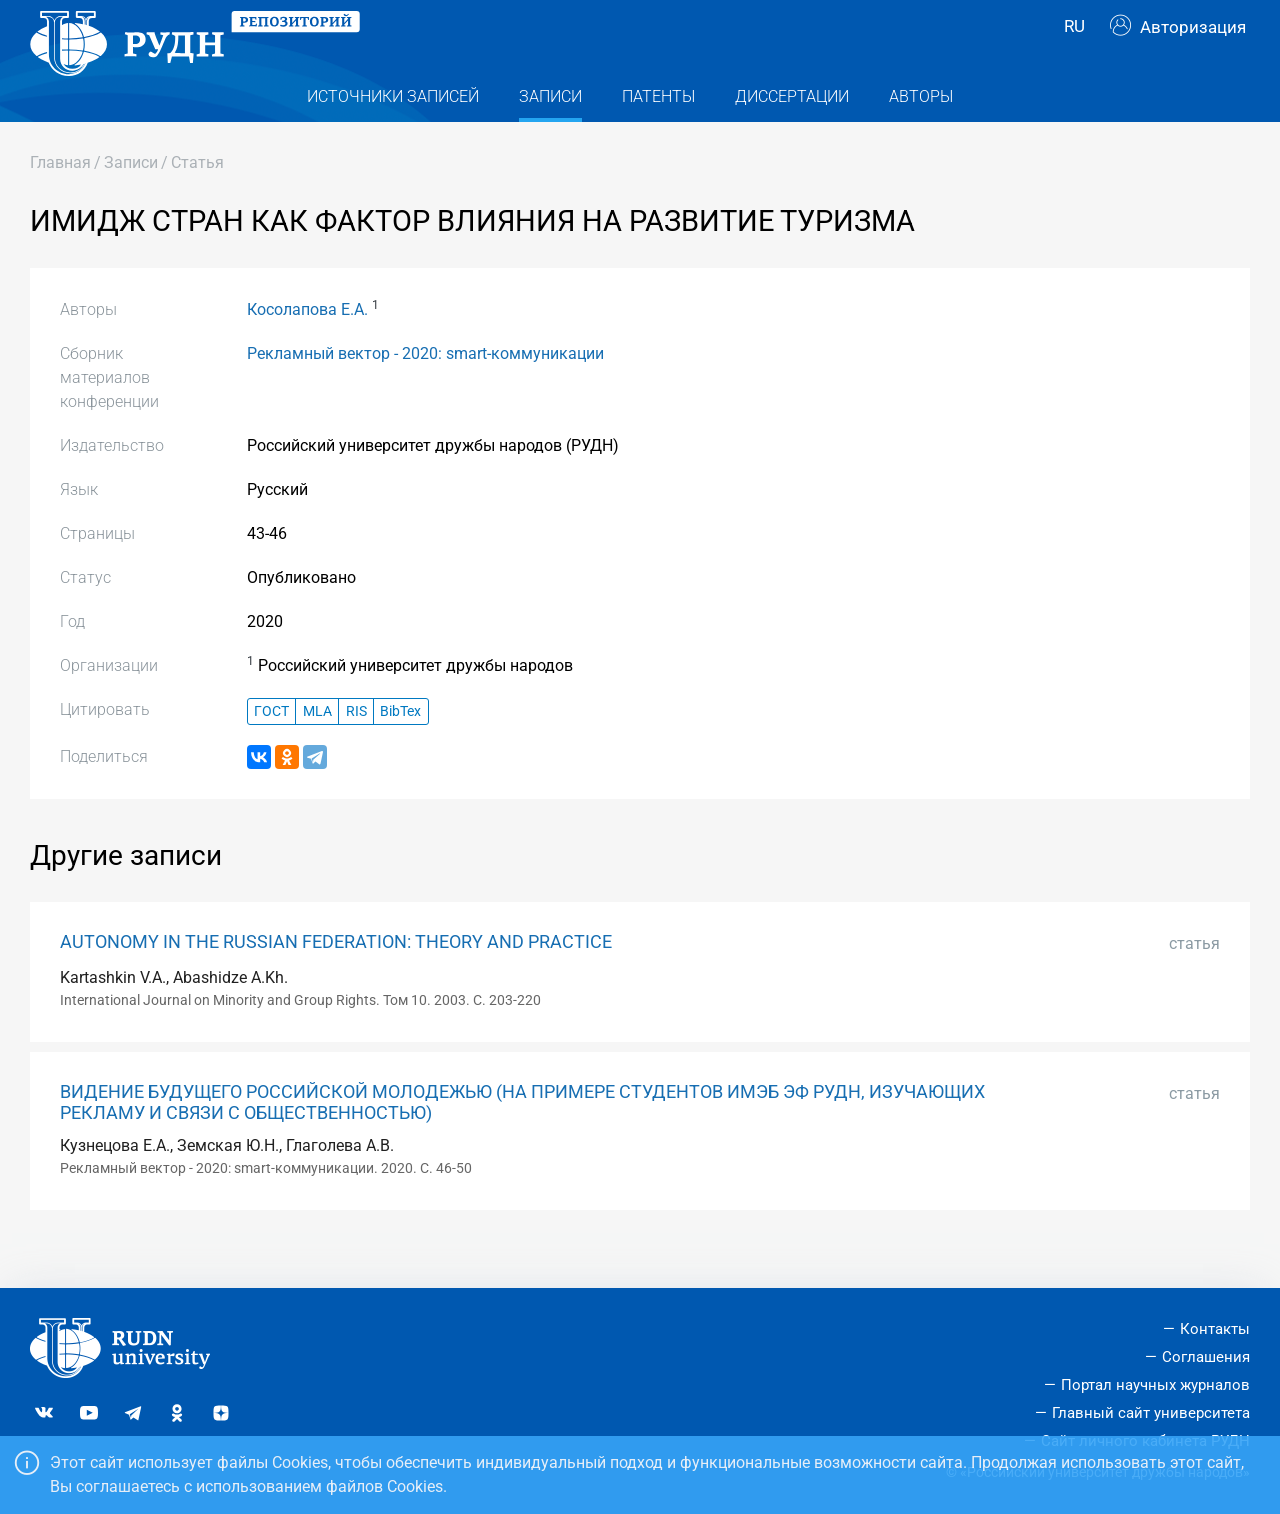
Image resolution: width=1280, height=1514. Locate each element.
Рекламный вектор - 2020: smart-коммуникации (425, 392)
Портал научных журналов (1155, 1385)
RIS (356, 749)
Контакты (1215, 1329)
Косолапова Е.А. (307, 348)
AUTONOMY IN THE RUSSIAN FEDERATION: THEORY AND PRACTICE (336, 981)
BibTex (400, 749)
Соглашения (1206, 1357)
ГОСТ (271, 749)
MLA (317, 749)
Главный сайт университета (1151, 1413)
